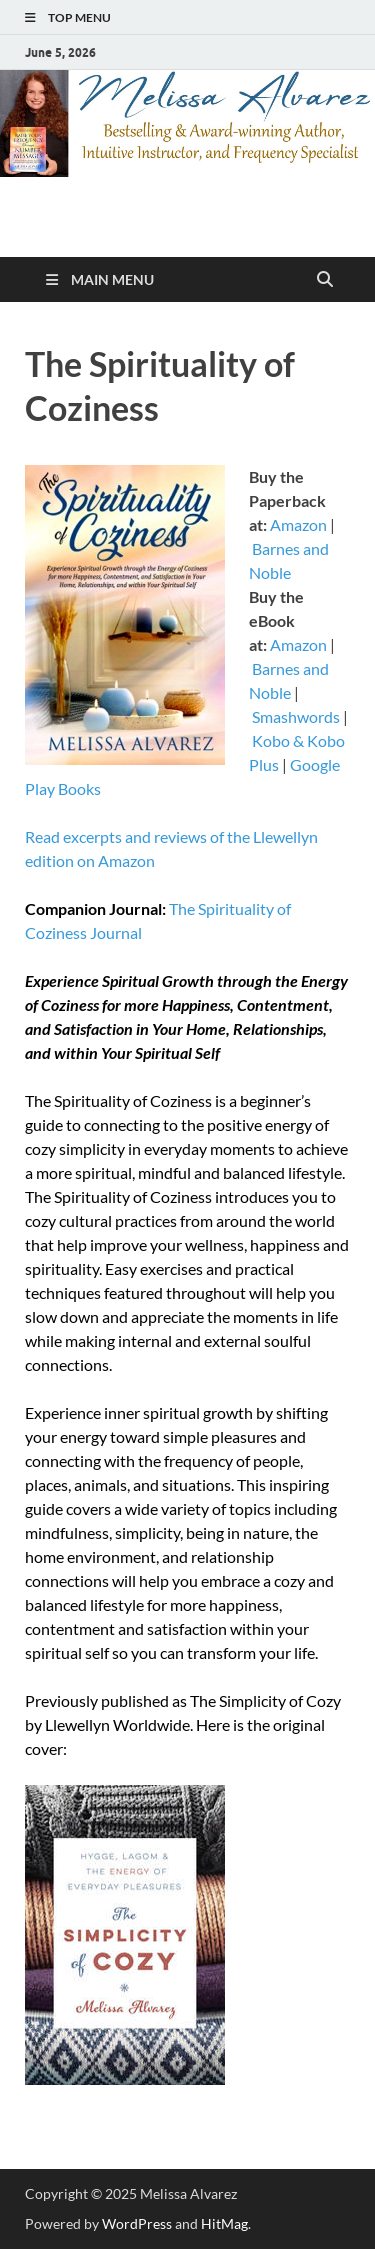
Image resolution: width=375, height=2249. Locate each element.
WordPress (137, 2223)
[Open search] (325, 280)
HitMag (224, 2223)
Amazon (298, 524)
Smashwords (296, 716)
